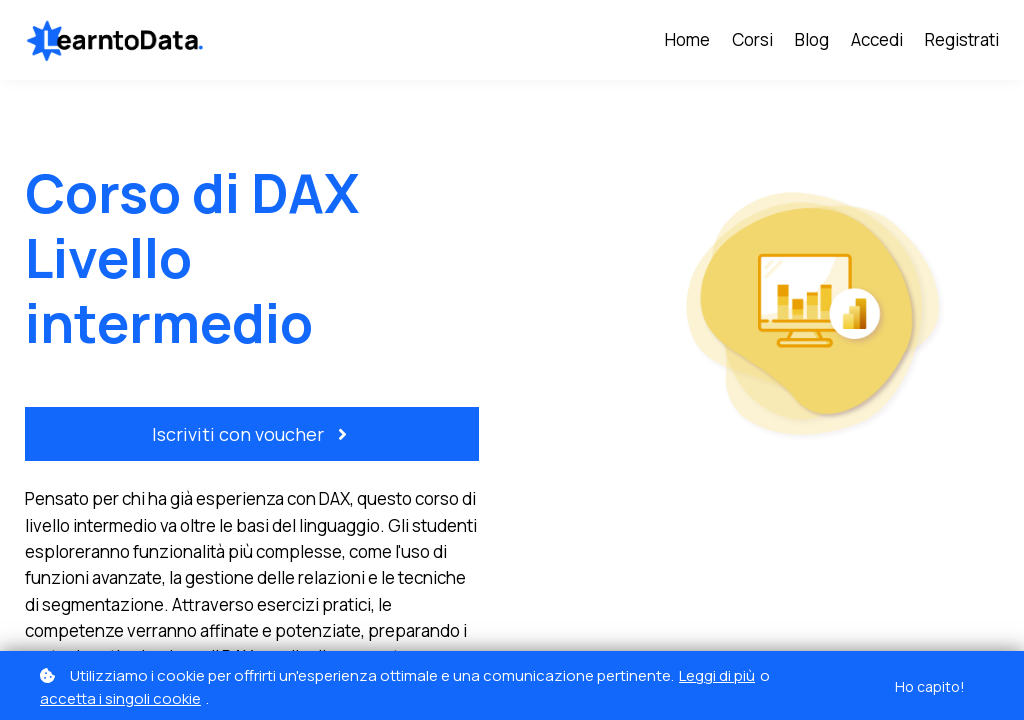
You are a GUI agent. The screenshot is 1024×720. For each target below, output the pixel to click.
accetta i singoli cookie (120, 698)
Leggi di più (717, 675)
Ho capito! (930, 686)
